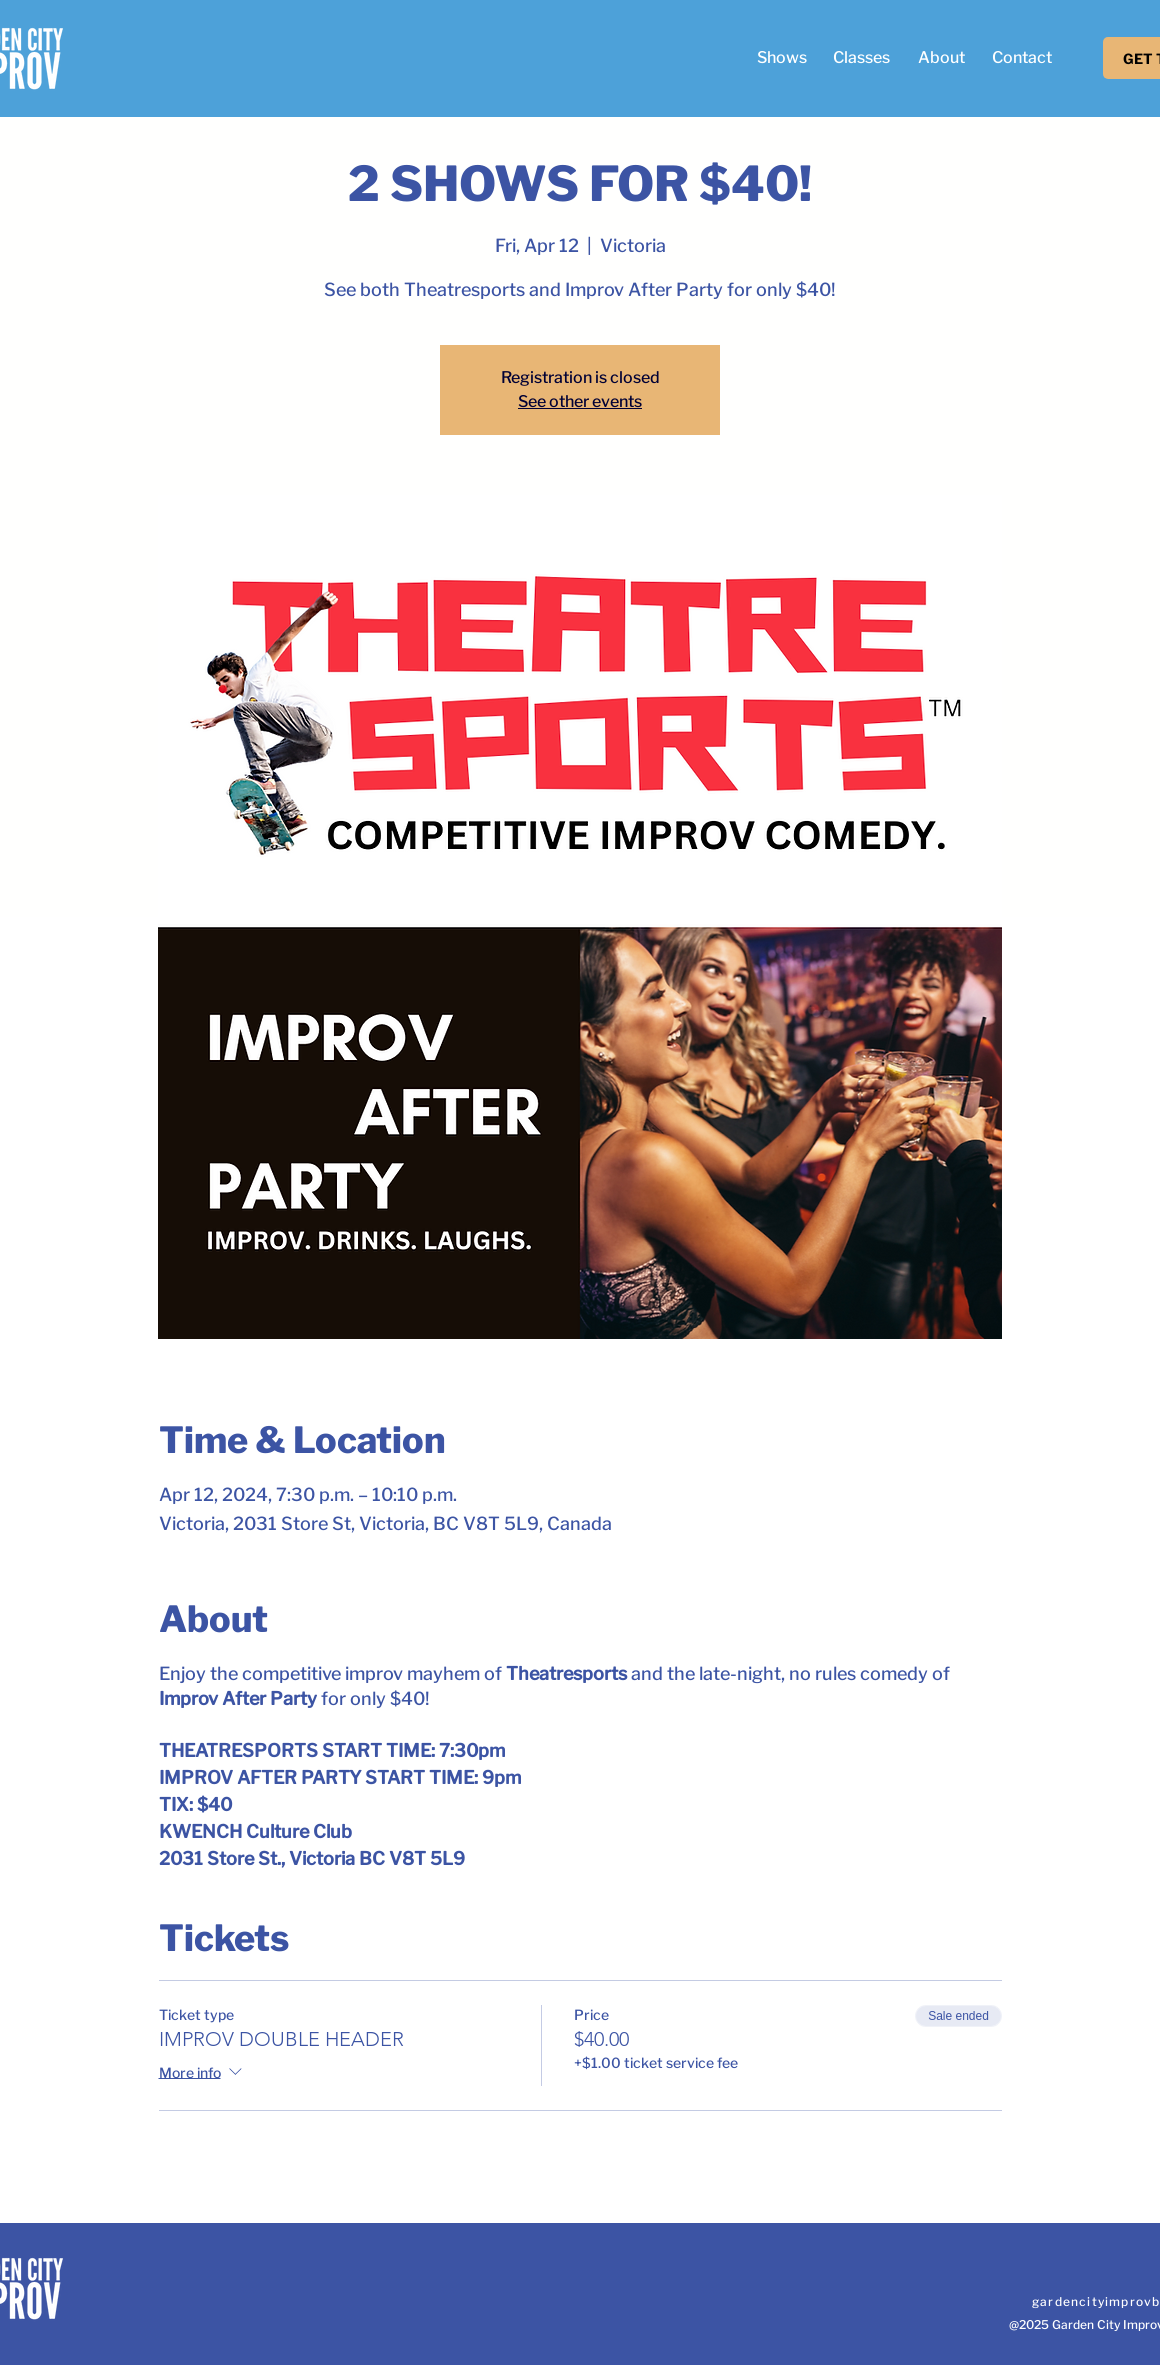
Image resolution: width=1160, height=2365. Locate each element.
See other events (580, 401)
